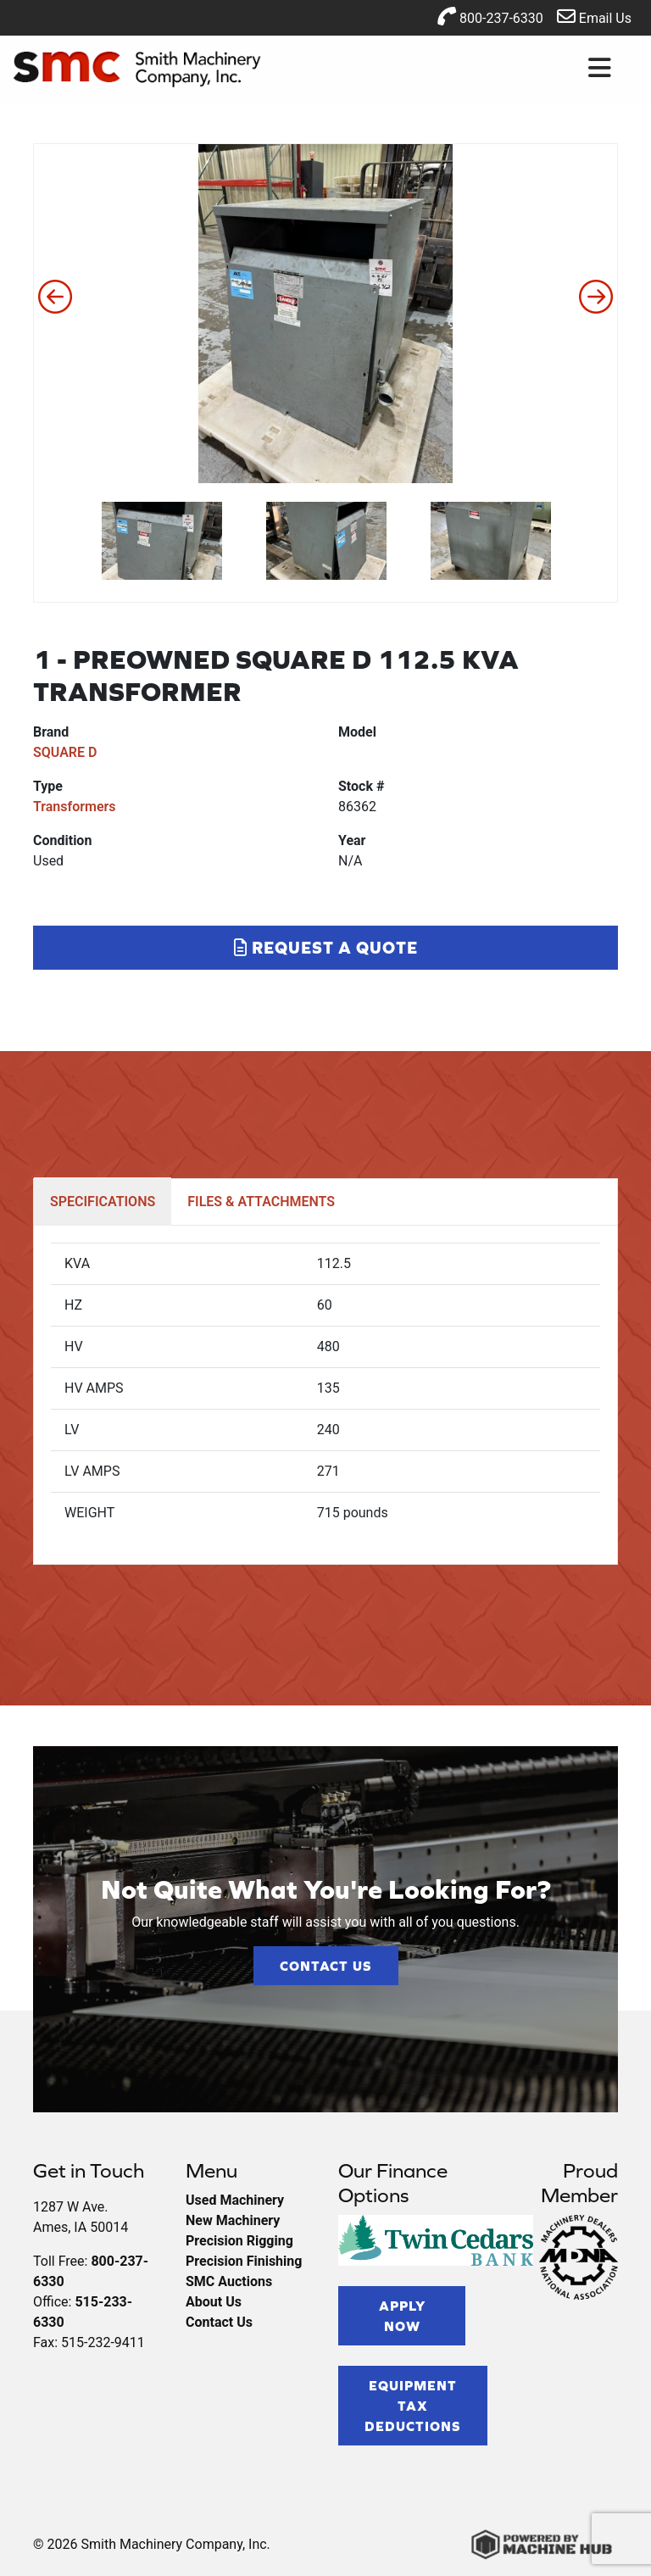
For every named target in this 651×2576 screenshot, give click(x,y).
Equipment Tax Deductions (412, 2406)
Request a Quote (326, 947)
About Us (214, 2302)
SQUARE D (65, 752)
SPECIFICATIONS (102, 1201)
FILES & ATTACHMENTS (261, 1201)
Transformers (74, 806)
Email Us (594, 16)
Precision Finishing (244, 2261)
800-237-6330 (490, 16)
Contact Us (326, 1965)
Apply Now (402, 2316)
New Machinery (233, 2220)
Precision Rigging (239, 2241)
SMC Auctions (229, 2281)
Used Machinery (235, 2200)
